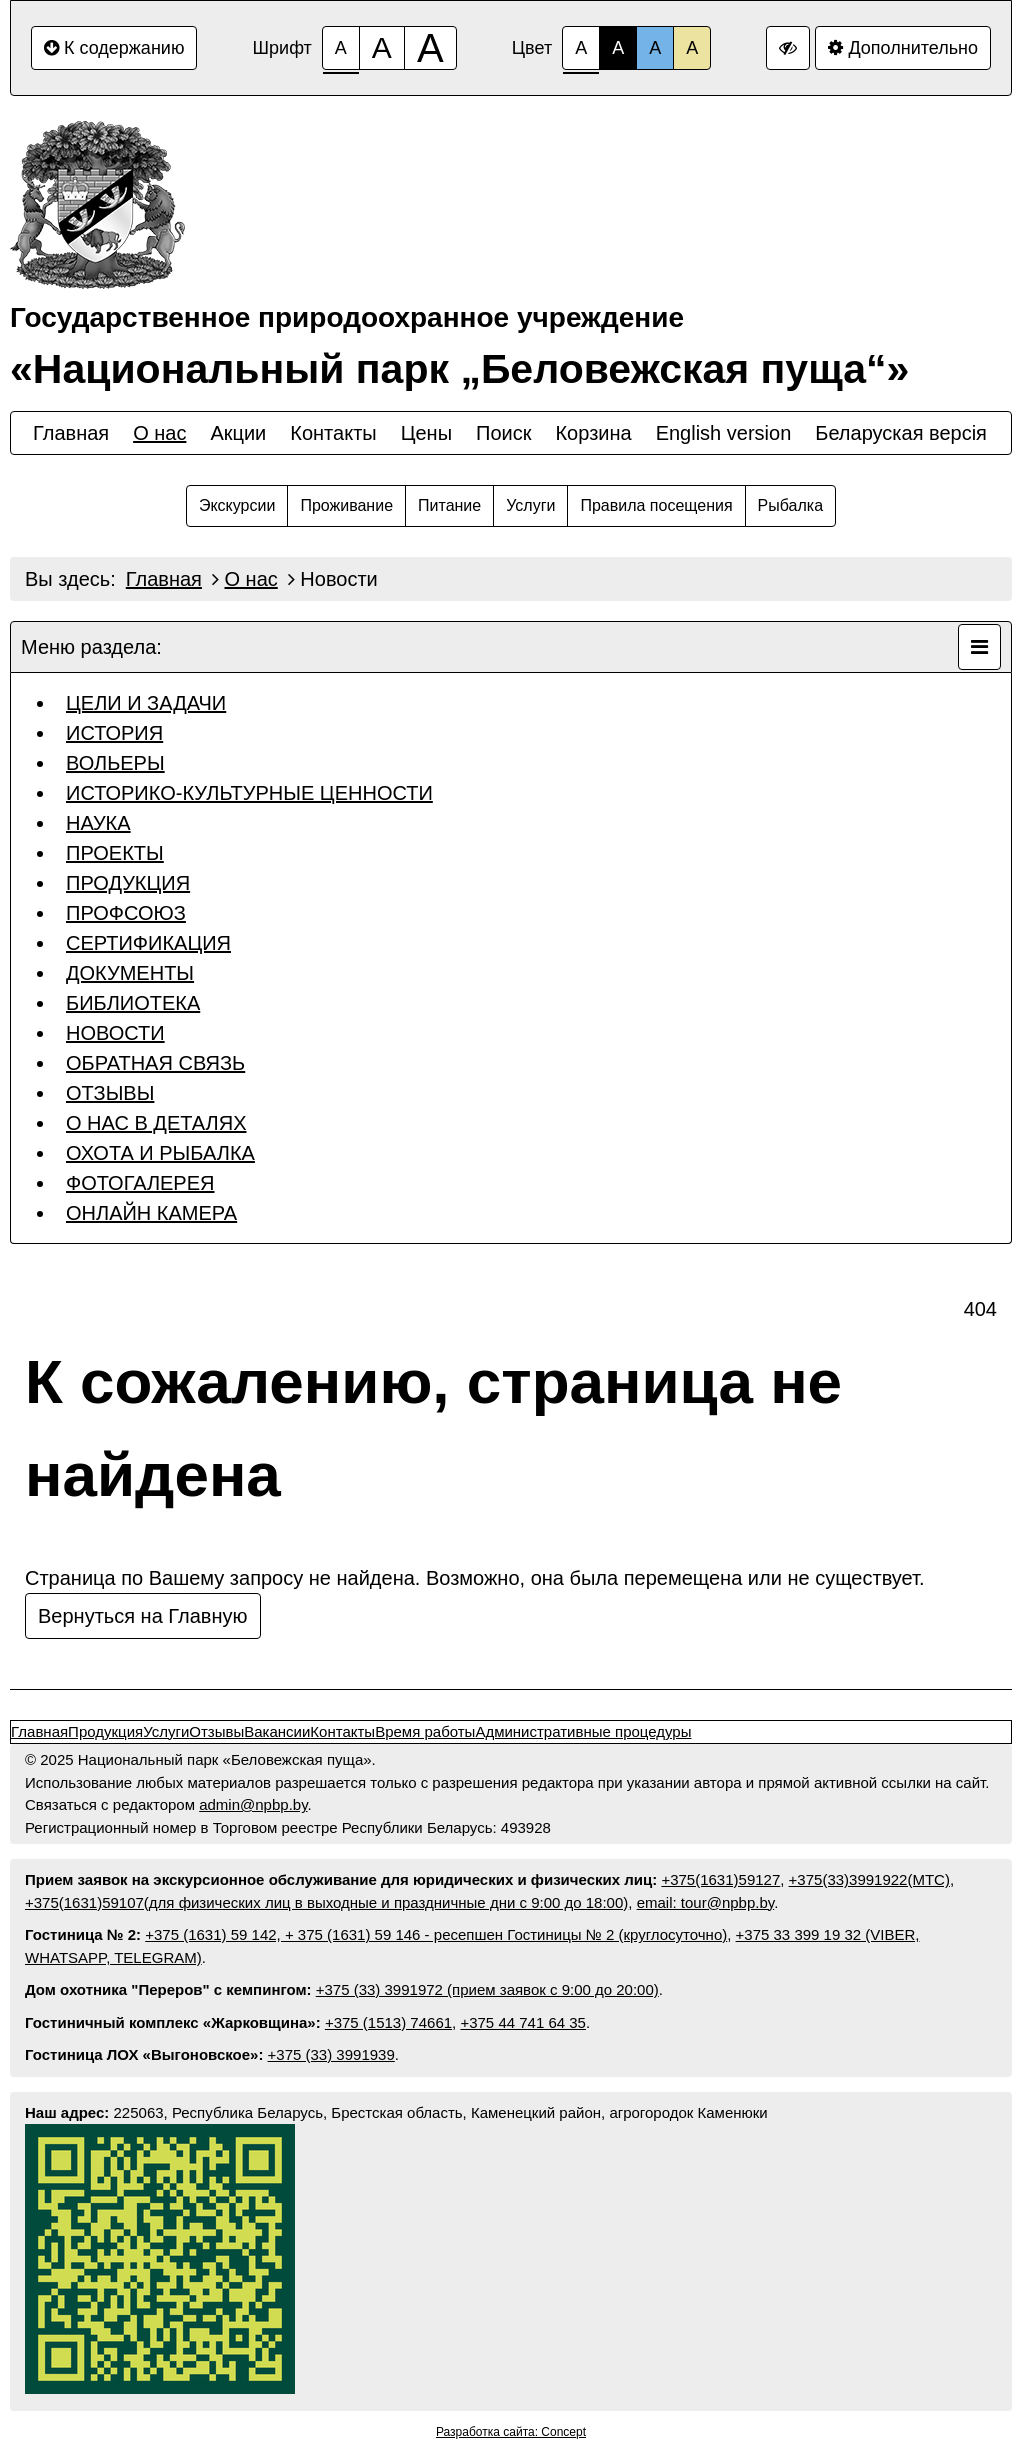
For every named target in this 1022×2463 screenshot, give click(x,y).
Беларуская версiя (901, 433)
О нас (159, 433)
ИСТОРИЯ (114, 733)
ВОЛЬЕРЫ (115, 763)
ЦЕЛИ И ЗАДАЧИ (146, 703)
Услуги (530, 505)
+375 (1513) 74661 (388, 2022)
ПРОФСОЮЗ (126, 913)
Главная (71, 433)
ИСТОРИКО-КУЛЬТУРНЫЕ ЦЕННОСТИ (249, 793)
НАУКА (98, 823)
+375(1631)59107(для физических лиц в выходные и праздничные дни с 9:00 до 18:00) (326, 1902)
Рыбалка (790, 505)
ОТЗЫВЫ (110, 1093)
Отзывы (216, 1731)
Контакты (333, 433)
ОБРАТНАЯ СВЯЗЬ (155, 1063)
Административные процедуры (583, 1731)
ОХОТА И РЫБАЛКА (160, 1153)
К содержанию (114, 48)
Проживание (346, 505)
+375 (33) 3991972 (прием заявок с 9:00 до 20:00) (487, 1989)
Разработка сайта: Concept (511, 2432)
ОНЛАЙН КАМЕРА (151, 1213)
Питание (449, 505)
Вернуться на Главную (143, 1616)
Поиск (503, 433)
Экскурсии (237, 505)
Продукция (105, 1731)
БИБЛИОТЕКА (133, 1003)
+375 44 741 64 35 (523, 2022)
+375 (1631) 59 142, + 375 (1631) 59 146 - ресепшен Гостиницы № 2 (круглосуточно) (436, 1934)
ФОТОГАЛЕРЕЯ (140, 1183)
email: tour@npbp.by (706, 1902)
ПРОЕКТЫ (115, 853)
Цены (426, 433)
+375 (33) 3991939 (331, 2054)
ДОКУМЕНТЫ (130, 973)
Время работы (425, 1731)
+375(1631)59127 (720, 1879)
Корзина (593, 433)
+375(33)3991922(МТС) (869, 1879)
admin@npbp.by (253, 1804)
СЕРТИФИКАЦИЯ (148, 943)
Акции (238, 433)
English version (724, 433)
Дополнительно (903, 48)
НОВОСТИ (115, 1033)
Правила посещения (656, 505)
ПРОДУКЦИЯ (128, 883)
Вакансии (277, 1731)
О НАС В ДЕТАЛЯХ (156, 1123)
